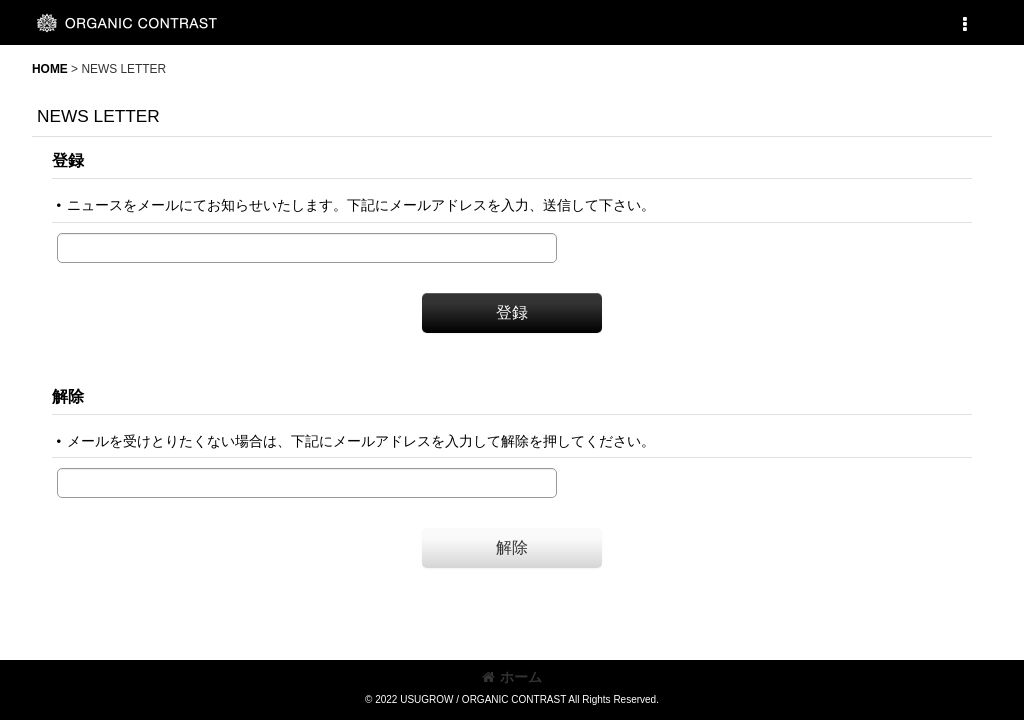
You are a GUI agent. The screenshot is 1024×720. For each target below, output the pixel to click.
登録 (68, 160)
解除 (68, 396)
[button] (964, 25)
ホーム (512, 677)
